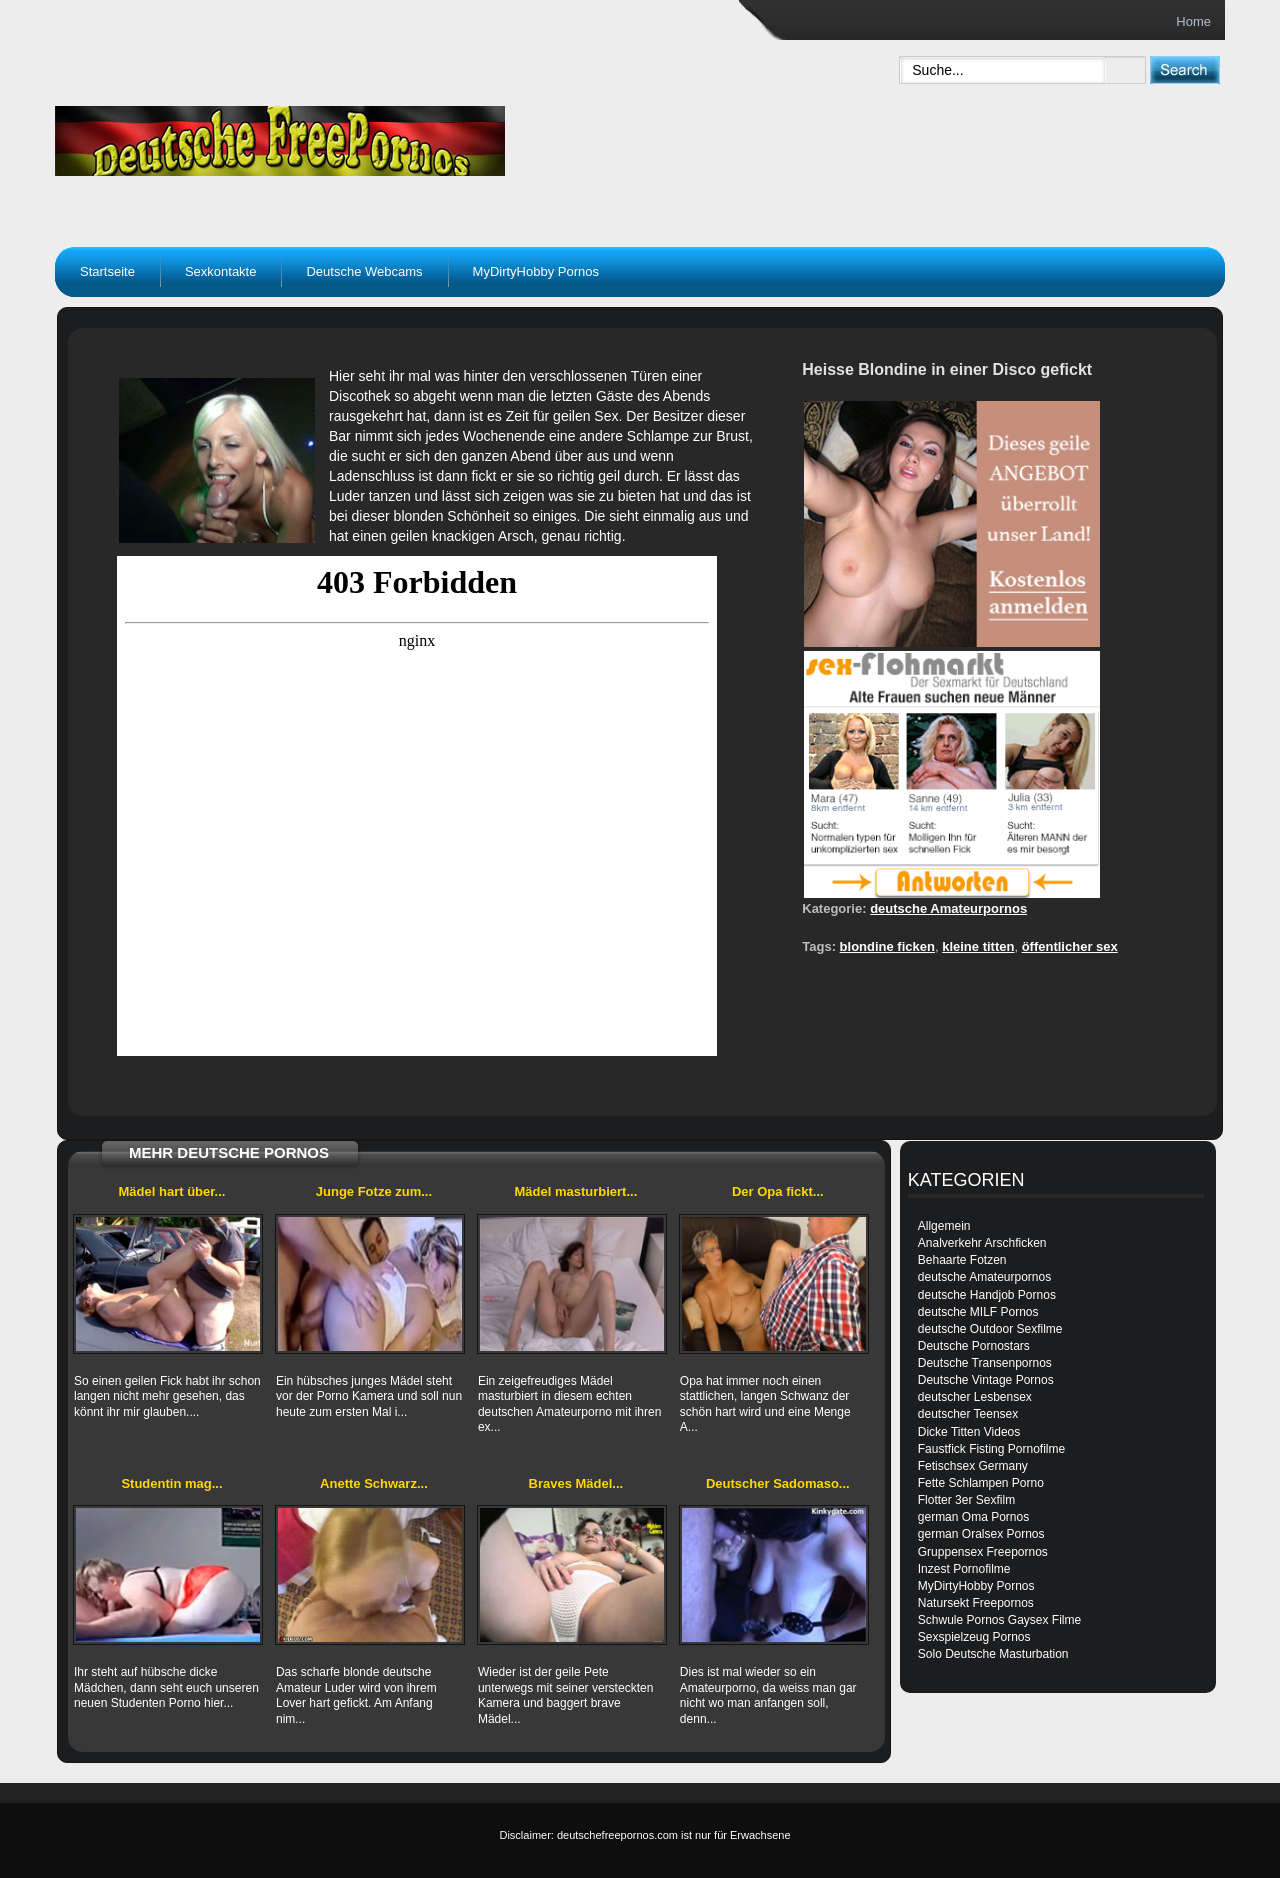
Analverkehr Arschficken (982, 1243)
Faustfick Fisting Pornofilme (991, 1449)
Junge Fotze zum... (374, 1191)
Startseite (107, 271)
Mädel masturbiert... (575, 1191)
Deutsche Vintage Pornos (986, 1380)
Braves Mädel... (576, 1483)
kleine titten (978, 946)
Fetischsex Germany (973, 1466)
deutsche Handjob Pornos (987, 1295)
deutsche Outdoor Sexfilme (990, 1329)
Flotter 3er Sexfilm (966, 1500)
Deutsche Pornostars (974, 1346)
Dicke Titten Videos (969, 1432)
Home (1193, 21)
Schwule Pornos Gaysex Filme (999, 1620)
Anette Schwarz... (374, 1483)
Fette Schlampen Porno (981, 1483)
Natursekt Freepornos (976, 1603)
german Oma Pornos (973, 1517)
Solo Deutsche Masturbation (993, 1654)
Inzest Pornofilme (964, 1569)
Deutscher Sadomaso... (778, 1483)
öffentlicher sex (1070, 946)
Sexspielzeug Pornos (974, 1637)
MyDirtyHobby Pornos (536, 271)
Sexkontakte (221, 271)
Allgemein (944, 1226)
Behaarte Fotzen (962, 1260)
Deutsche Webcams (364, 271)
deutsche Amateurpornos (948, 908)
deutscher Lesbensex (975, 1397)
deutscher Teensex (968, 1414)
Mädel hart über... (172, 1191)
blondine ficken (887, 946)
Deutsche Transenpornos (985, 1363)
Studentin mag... (171, 1483)
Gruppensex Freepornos (983, 1552)
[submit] (1184, 69)
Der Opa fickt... (778, 1191)
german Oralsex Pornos (981, 1534)
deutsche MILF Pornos (978, 1312)
